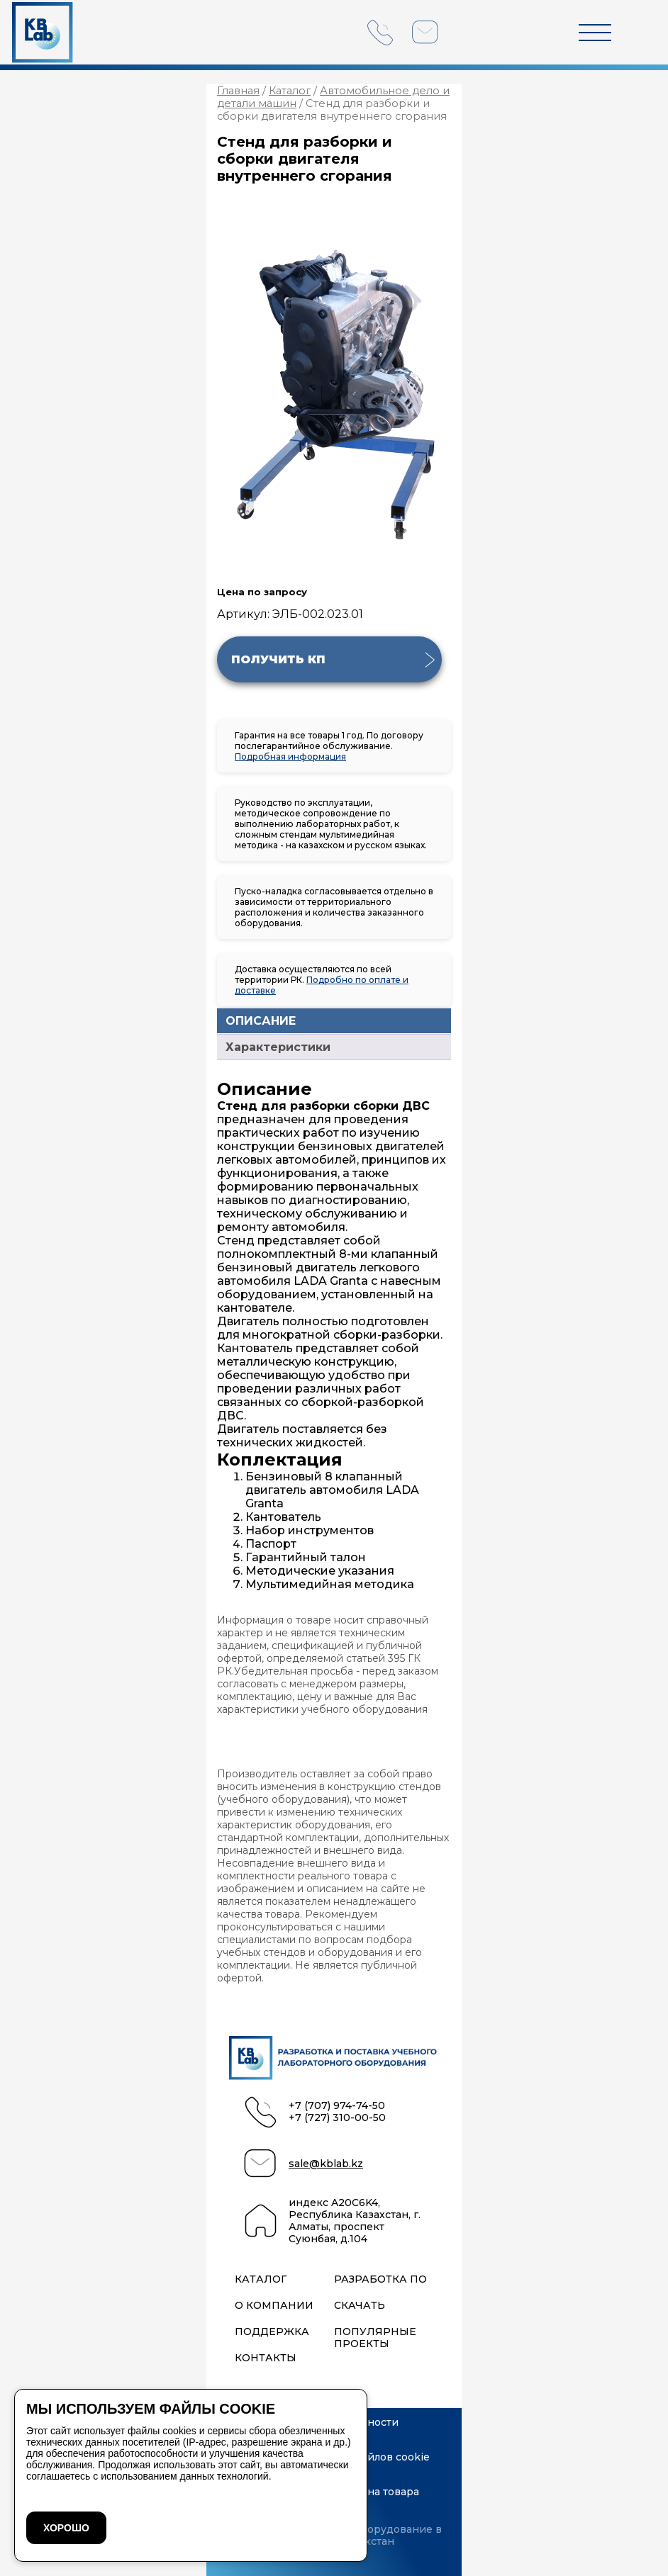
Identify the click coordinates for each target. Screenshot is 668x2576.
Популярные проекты (375, 2338)
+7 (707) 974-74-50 (337, 2106)
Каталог (290, 90)
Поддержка (272, 2332)
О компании (274, 2306)
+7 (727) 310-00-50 (337, 2118)
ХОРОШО (66, 2527)
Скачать (359, 2306)
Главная (238, 90)
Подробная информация (290, 756)
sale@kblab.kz (326, 2164)
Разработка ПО (380, 2279)
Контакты (265, 2358)
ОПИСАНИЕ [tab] (261, 1021)
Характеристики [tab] (278, 1047)
